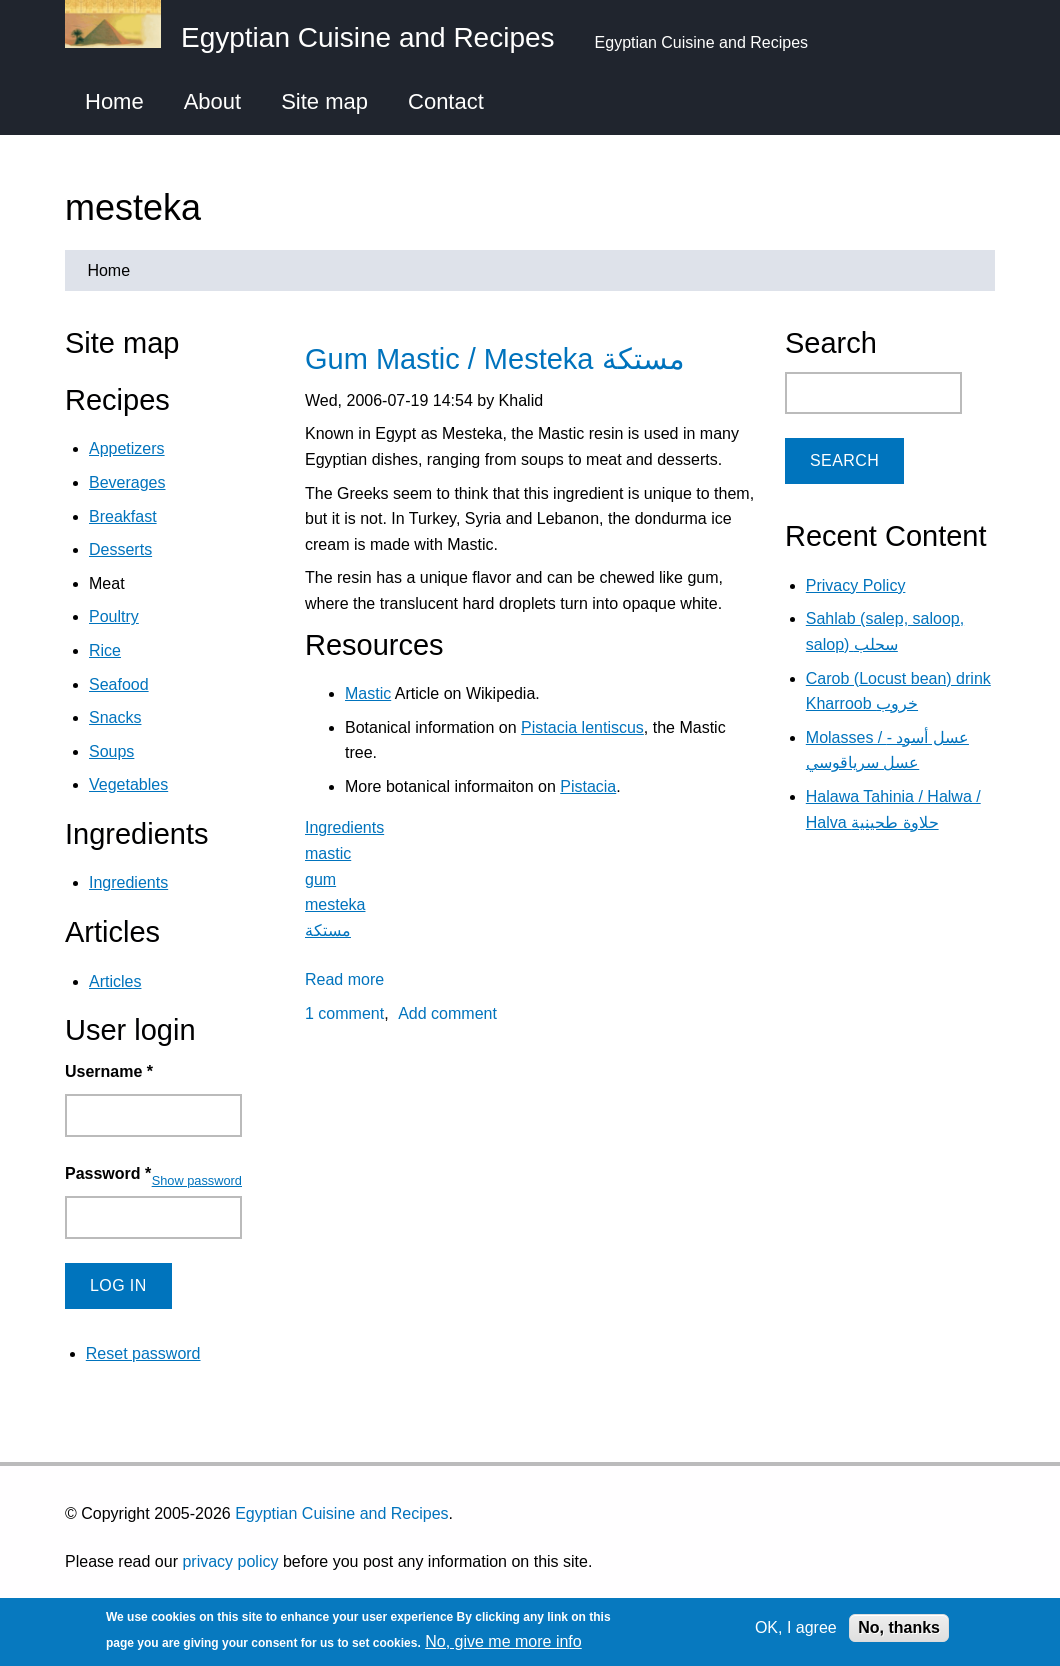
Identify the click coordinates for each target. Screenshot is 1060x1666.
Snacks (115, 717)
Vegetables (128, 784)
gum (320, 879)
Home (114, 101)
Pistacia (588, 786)
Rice (105, 650)
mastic (328, 853)
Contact (446, 101)
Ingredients (344, 827)
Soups (111, 751)
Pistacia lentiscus (582, 727)
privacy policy (230, 1561)
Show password (197, 1180)
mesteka (335, 904)
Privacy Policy (856, 585)
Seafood (119, 684)
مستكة (328, 930)
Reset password (143, 1353)
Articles (115, 981)
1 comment (344, 1013)
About (213, 101)
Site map (324, 101)
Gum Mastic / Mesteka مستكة (495, 359)
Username (109, 1071)
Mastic (368, 693)
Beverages (127, 482)
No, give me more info (503, 1641)
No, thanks (899, 1627)
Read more (344, 979)
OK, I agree (796, 1627)
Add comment (447, 1013)
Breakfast (123, 516)
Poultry (114, 616)
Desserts (120, 549)
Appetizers (127, 448)
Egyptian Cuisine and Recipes (341, 1513)
